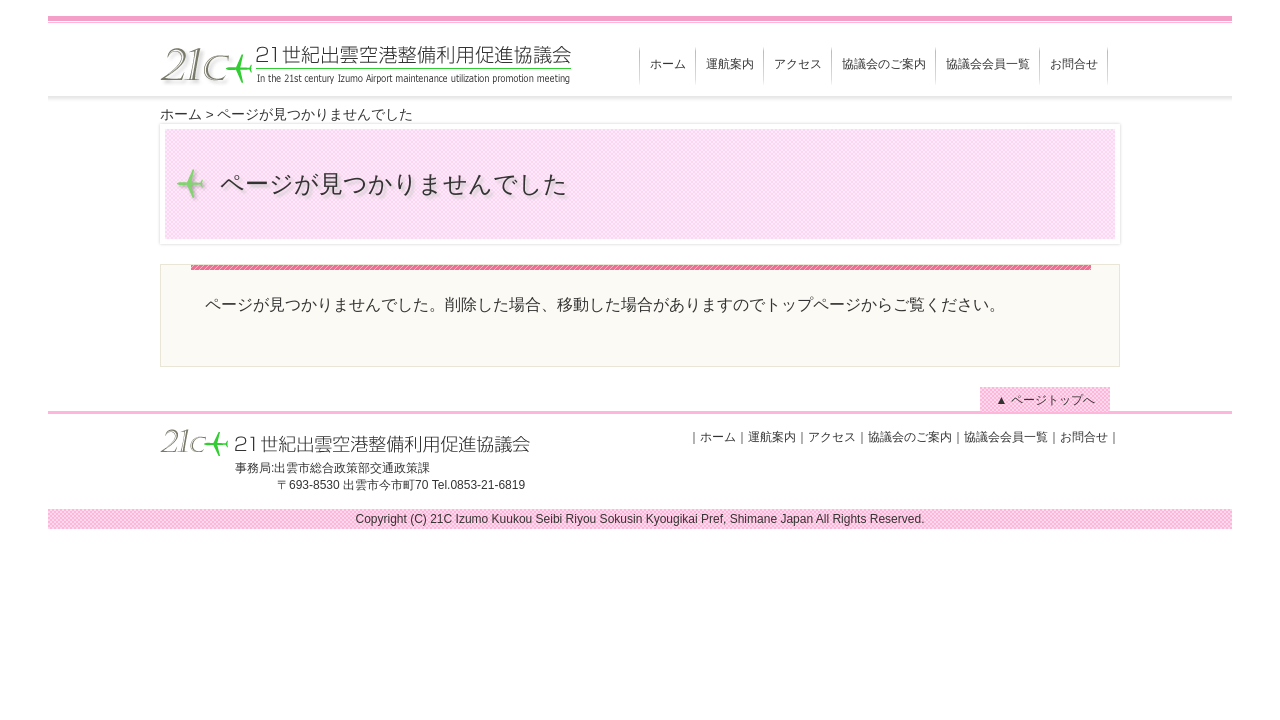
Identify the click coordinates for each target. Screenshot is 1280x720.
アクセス (798, 64)
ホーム (668, 64)
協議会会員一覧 (988, 64)
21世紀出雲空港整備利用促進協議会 (345, 69)
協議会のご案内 (884, 64)
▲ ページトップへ (1044, 400)
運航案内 (730, 64)
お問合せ (1074, 64)
